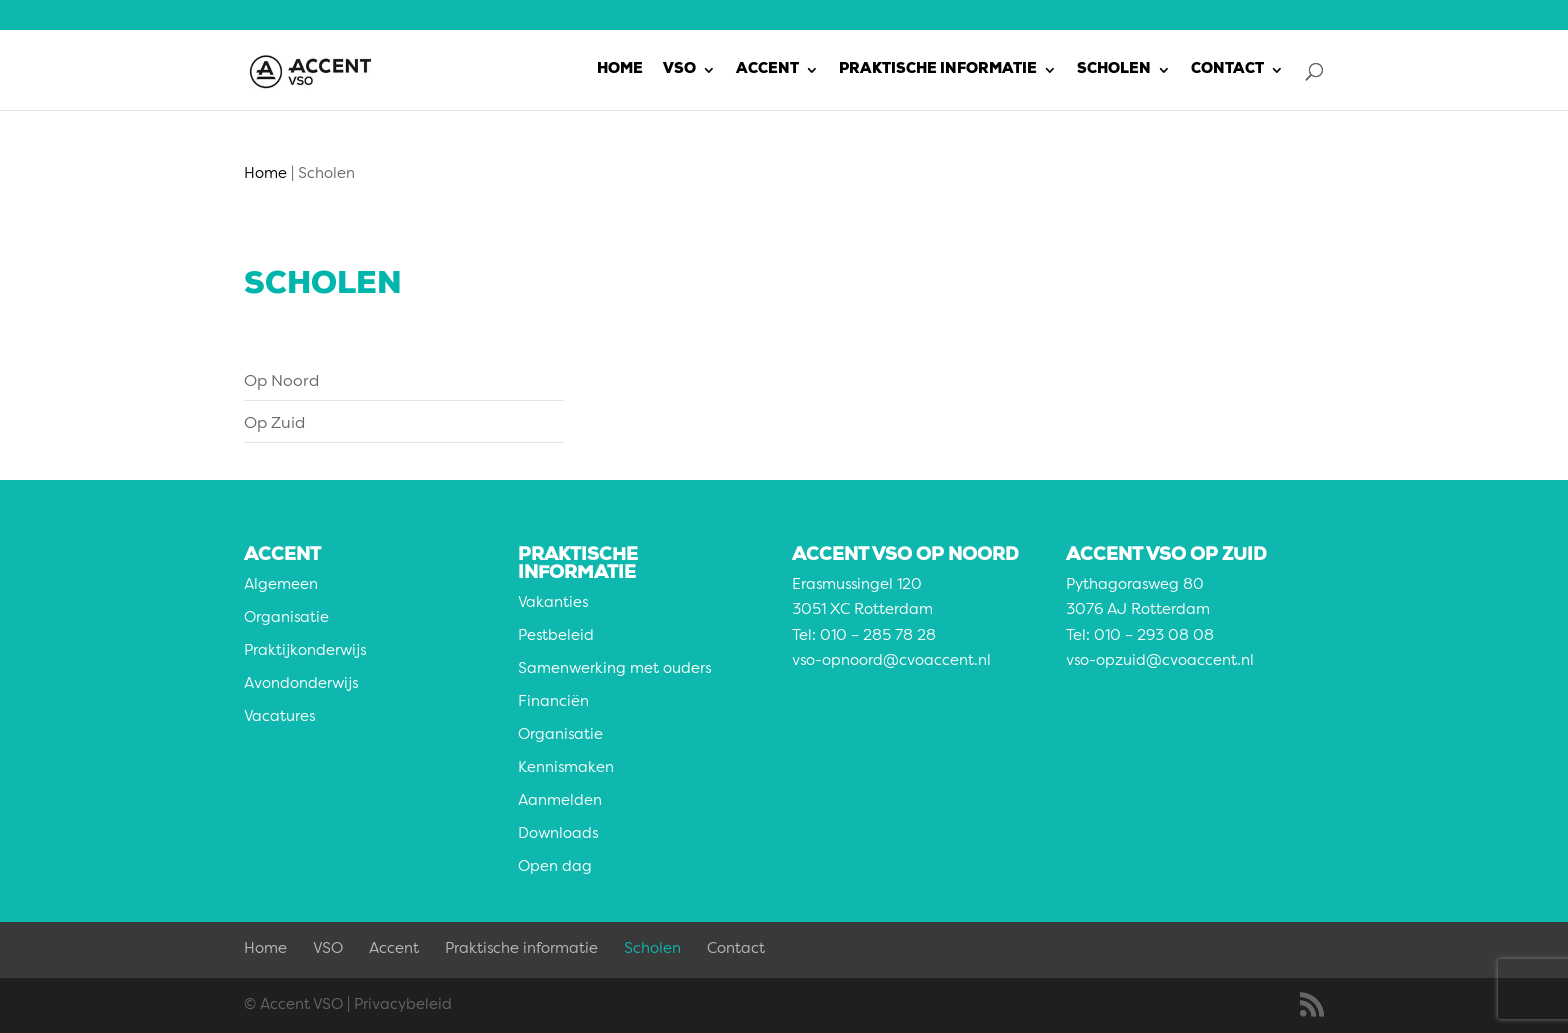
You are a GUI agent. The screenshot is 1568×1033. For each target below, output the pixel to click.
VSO (679, 70)
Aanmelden (560, 801)
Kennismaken (566, 768)
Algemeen (281, 585)
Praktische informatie (938, 70)
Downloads (558, 834)
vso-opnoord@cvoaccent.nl (891, 661)
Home (620, 70)
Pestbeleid (556, 636)
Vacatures (279, 717)
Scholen (1114, 70)
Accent (767, 70)
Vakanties (553, 603)
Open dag (555, 867)
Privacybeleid (403, 1005)
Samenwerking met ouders (614, 669)
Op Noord (281, 382)
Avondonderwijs (301, 684)
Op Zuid (274, 424)
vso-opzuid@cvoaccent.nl (1160, 661)
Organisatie (286, 618)
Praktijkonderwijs (305, 651)
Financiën (553, 702)
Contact (1227, 70)
